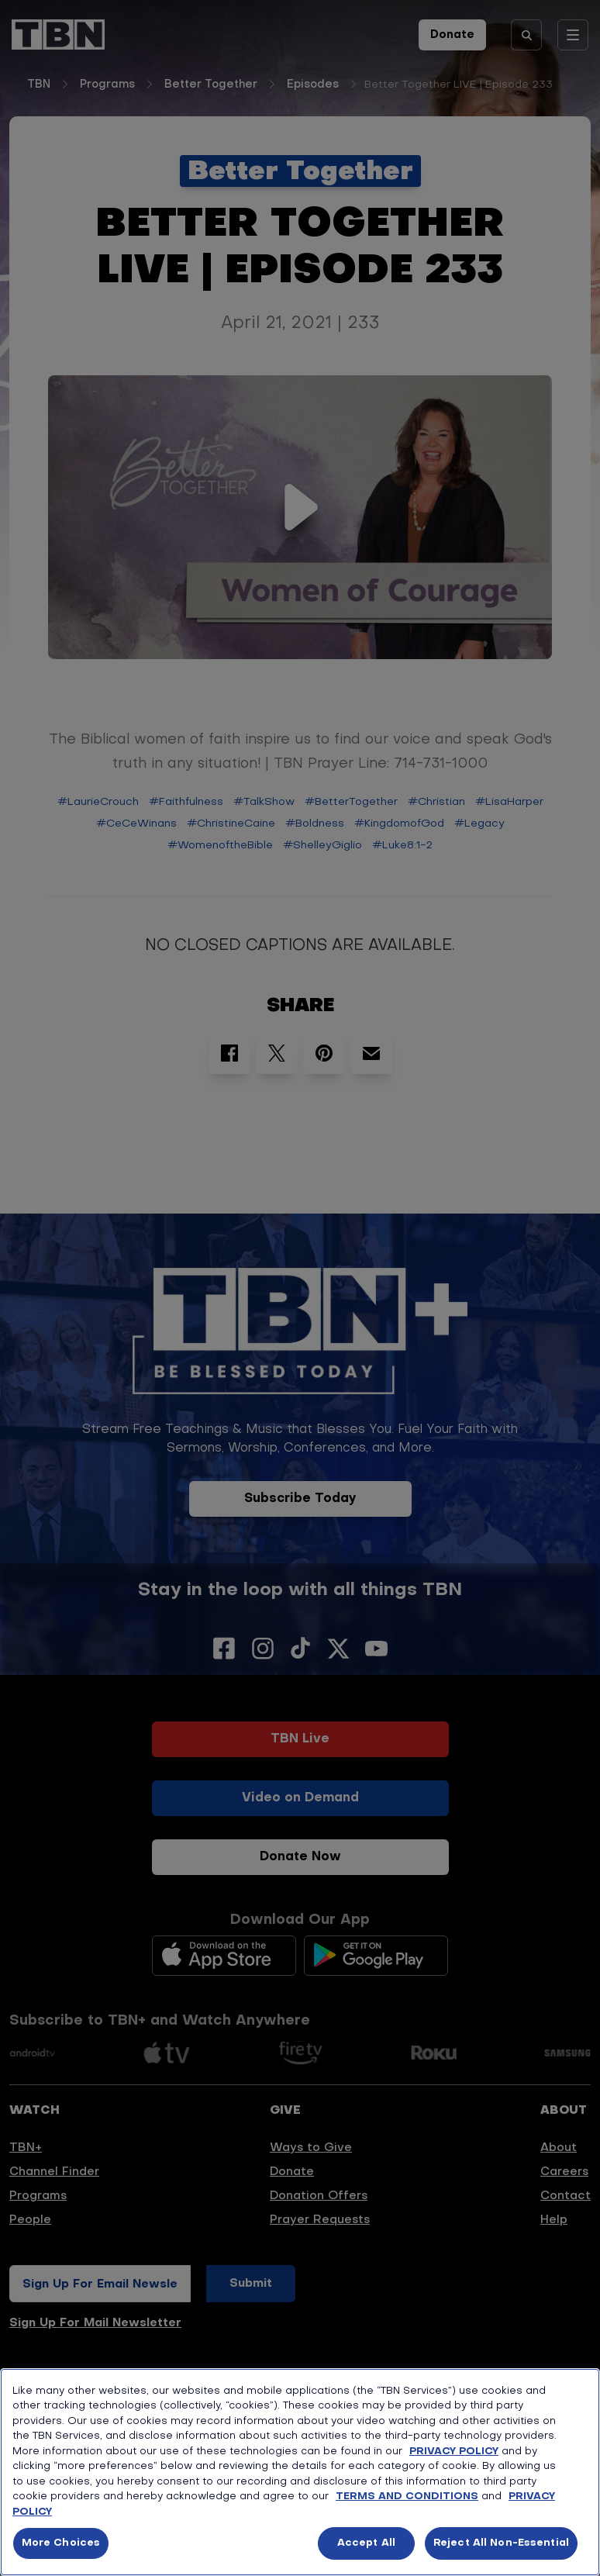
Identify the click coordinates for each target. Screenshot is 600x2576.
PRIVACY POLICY (453, 2452)
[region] (300, 2472)
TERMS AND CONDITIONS (407, 2496)
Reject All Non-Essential (501, 2543)
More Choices (61, 2543)
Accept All (366, 2543)
